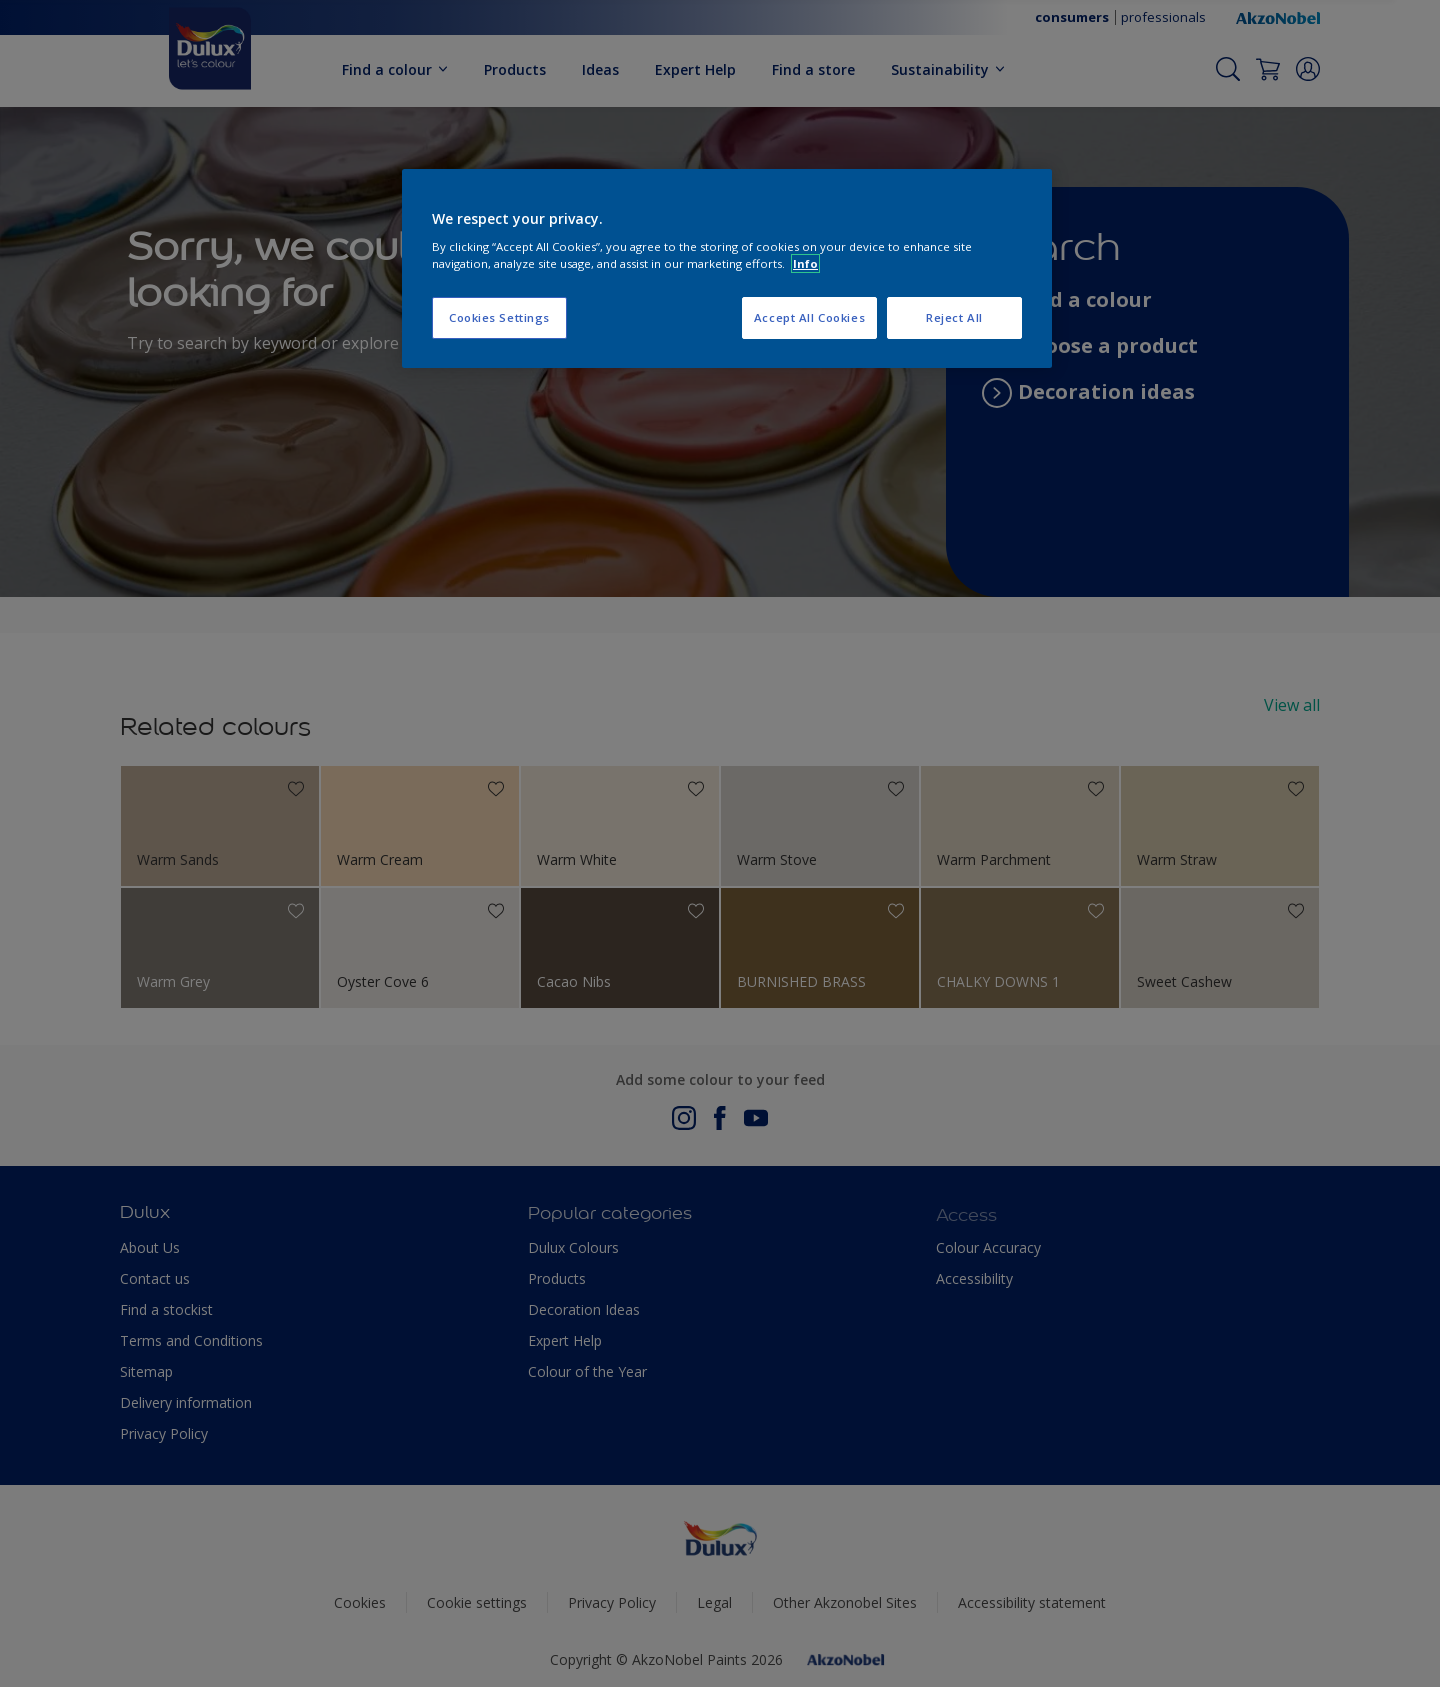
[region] (727, 269)
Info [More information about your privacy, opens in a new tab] (805, 263)
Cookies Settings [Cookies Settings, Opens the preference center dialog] (499, 317)
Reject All (954, 317)
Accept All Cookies (809, 317)
